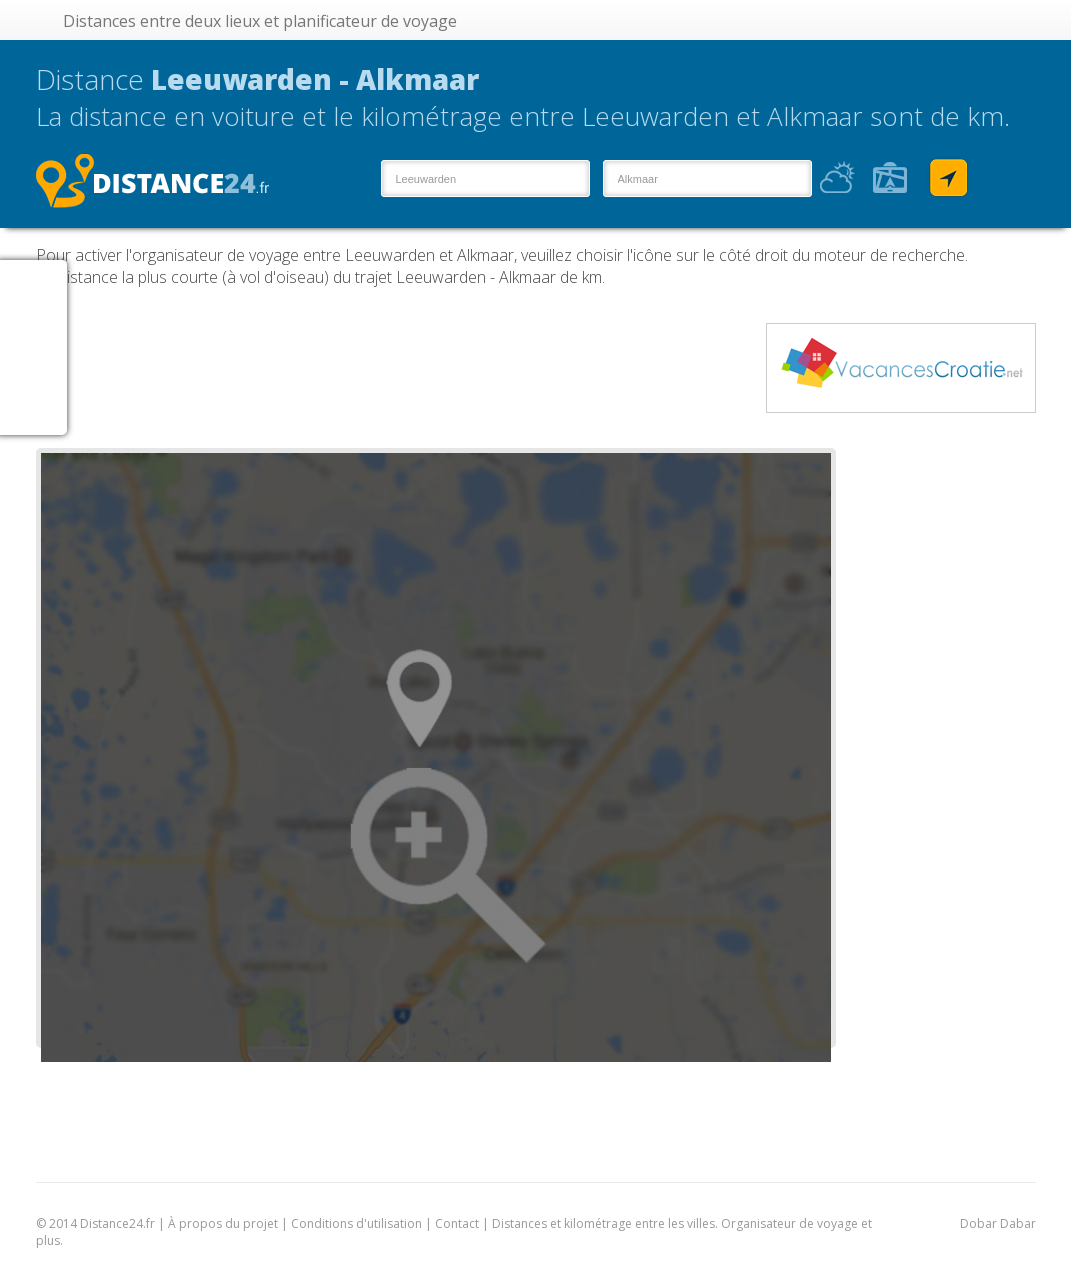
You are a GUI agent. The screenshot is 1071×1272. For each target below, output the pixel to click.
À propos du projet (223, 1223)
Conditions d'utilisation (358, 1223)
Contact (457, 1223)
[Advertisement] (400, 368)
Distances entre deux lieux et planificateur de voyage (260, 21)
